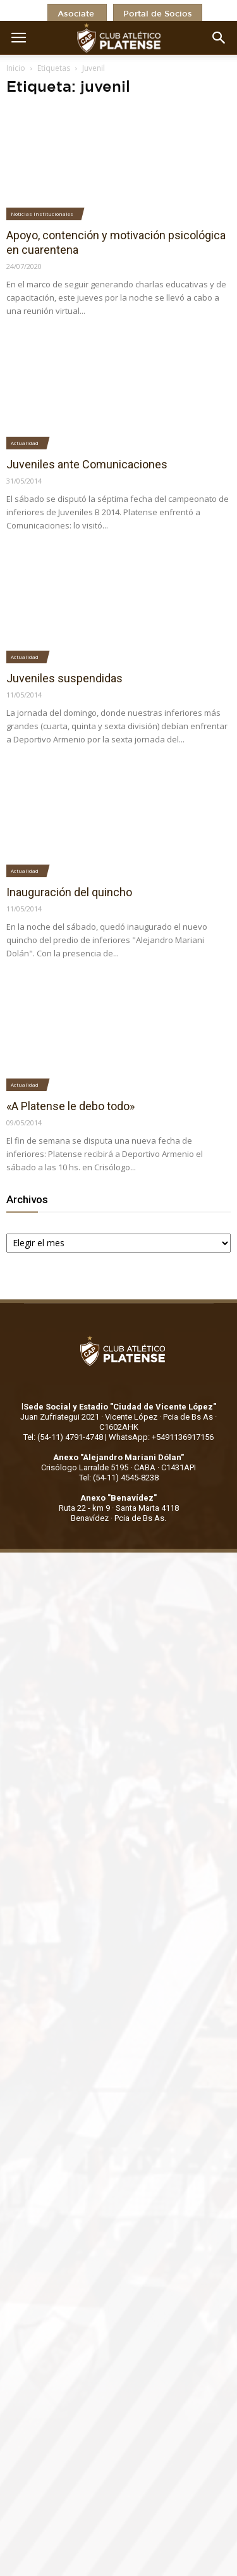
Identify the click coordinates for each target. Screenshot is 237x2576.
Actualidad (25, 442)
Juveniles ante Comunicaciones (86, 464)
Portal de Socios (157, 14)
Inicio (15, 68)
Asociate (77, 14)
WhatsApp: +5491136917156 (161, 1437)
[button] (219, 38)
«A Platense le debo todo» (70, 1106)
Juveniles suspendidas (64, 678)
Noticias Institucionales (42, 213)
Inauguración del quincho (69, 892)
